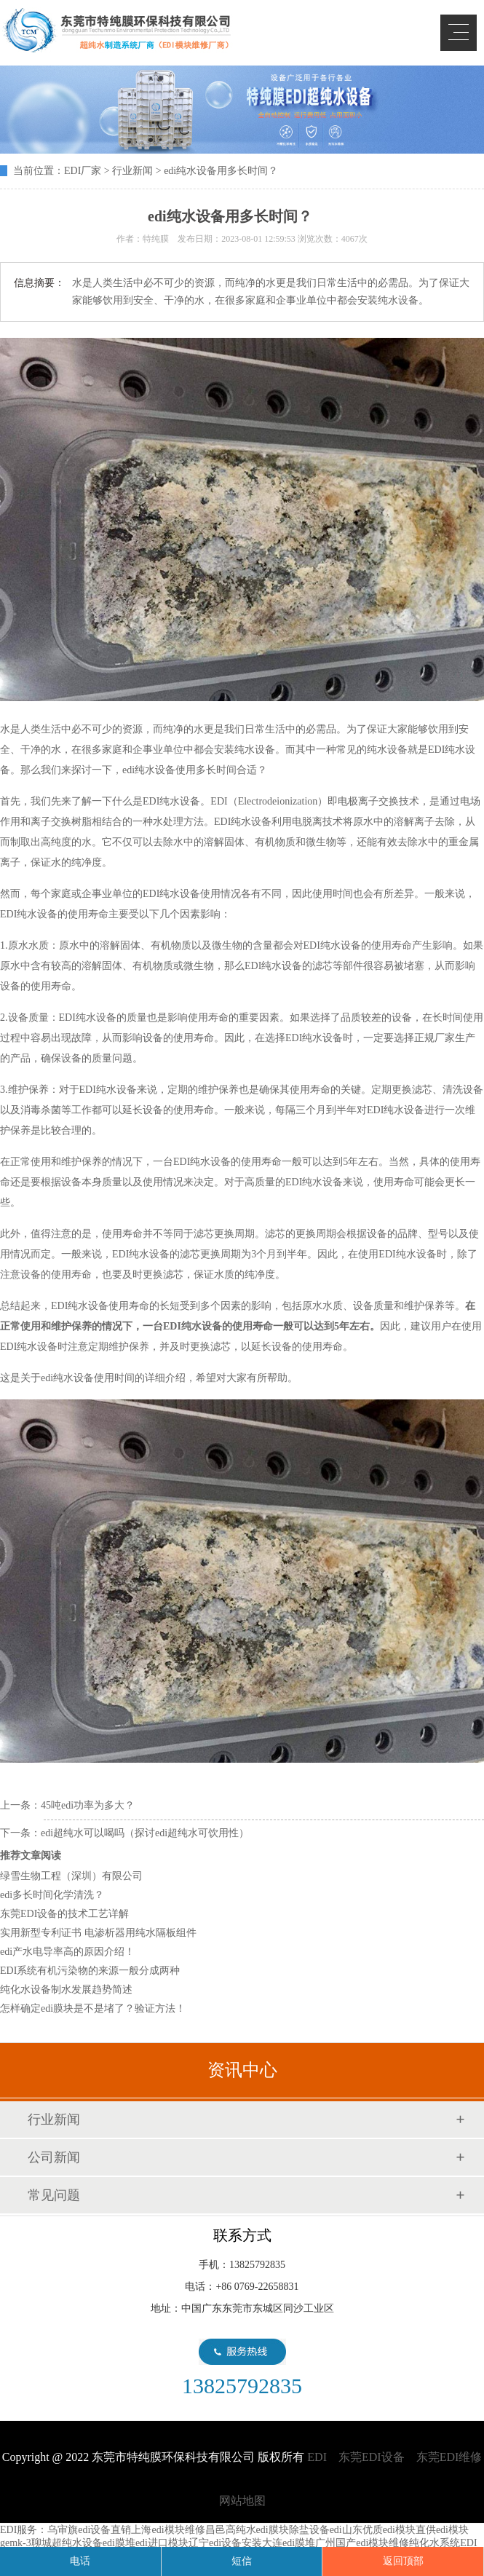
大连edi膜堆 (288, 2542)
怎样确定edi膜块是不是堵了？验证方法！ (93, 2008)
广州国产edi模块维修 (362, 2542)
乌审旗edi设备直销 (89, 2529)
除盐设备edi (315, 2529)
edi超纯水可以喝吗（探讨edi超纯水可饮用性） (145, 1833)
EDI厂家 (82, 170)
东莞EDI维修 (449, 2457)
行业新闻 (132, 170)
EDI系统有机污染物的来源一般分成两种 (90, 1970)
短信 (241, 2561)
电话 (80, 2561)
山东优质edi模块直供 (389, 2529)
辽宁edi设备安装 (225, 2542)
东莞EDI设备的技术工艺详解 (64, 1913)
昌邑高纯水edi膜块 (247, 2529)
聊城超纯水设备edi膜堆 (83, 2542)
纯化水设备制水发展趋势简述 (66, 1989)
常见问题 (54, 2195)
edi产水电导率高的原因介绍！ (67, 1951)
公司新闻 (54, 2157)
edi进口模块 (162, 2542)
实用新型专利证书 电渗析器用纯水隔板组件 (98, 1932)
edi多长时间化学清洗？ (52, 1894)
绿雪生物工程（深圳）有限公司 (71, 1875)
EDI (116, 30)
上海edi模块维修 (168, 2529)
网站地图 (242, 2500)
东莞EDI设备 (371, 2457)
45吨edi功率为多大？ (88, 1805)
